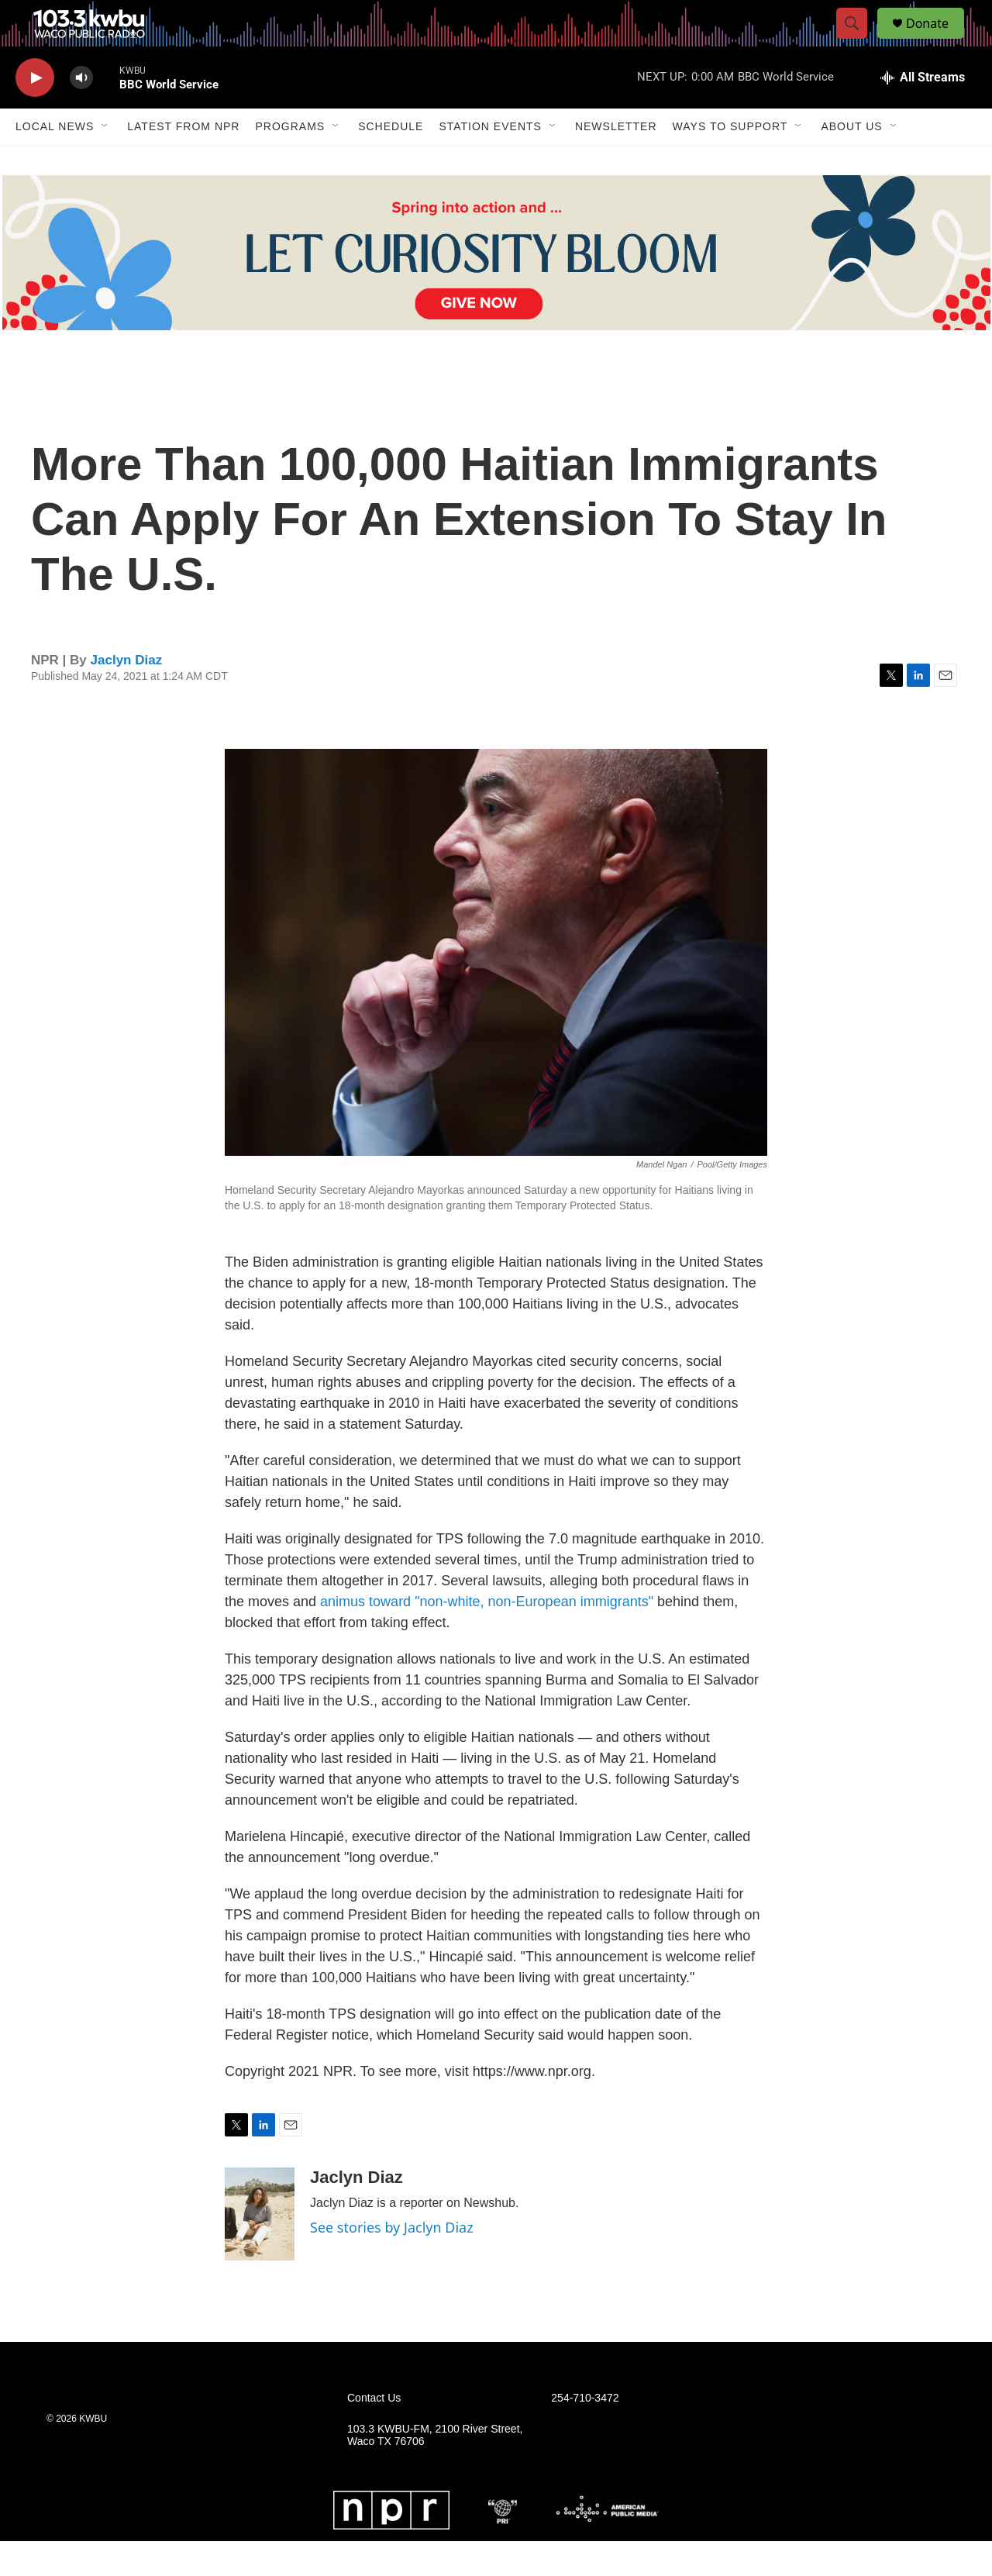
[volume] (81, 112)
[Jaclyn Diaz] (259, 2248)
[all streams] (922, 112)
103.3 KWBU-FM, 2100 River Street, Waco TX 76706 (434, 2470)
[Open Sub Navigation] (105, 161)
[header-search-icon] (858, 41)
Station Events (490, 161)
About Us (851, 161)
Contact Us (374, 2433)
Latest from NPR (183, 161)
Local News (55, 161)
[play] (34, 113)
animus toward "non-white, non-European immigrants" (486, 1636)
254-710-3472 (584, 2433)
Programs (290, 161)
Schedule (390, 161)
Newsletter (616, 161)
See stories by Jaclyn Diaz (392, 2262)
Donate (937, 41)
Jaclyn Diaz (127, 695)
